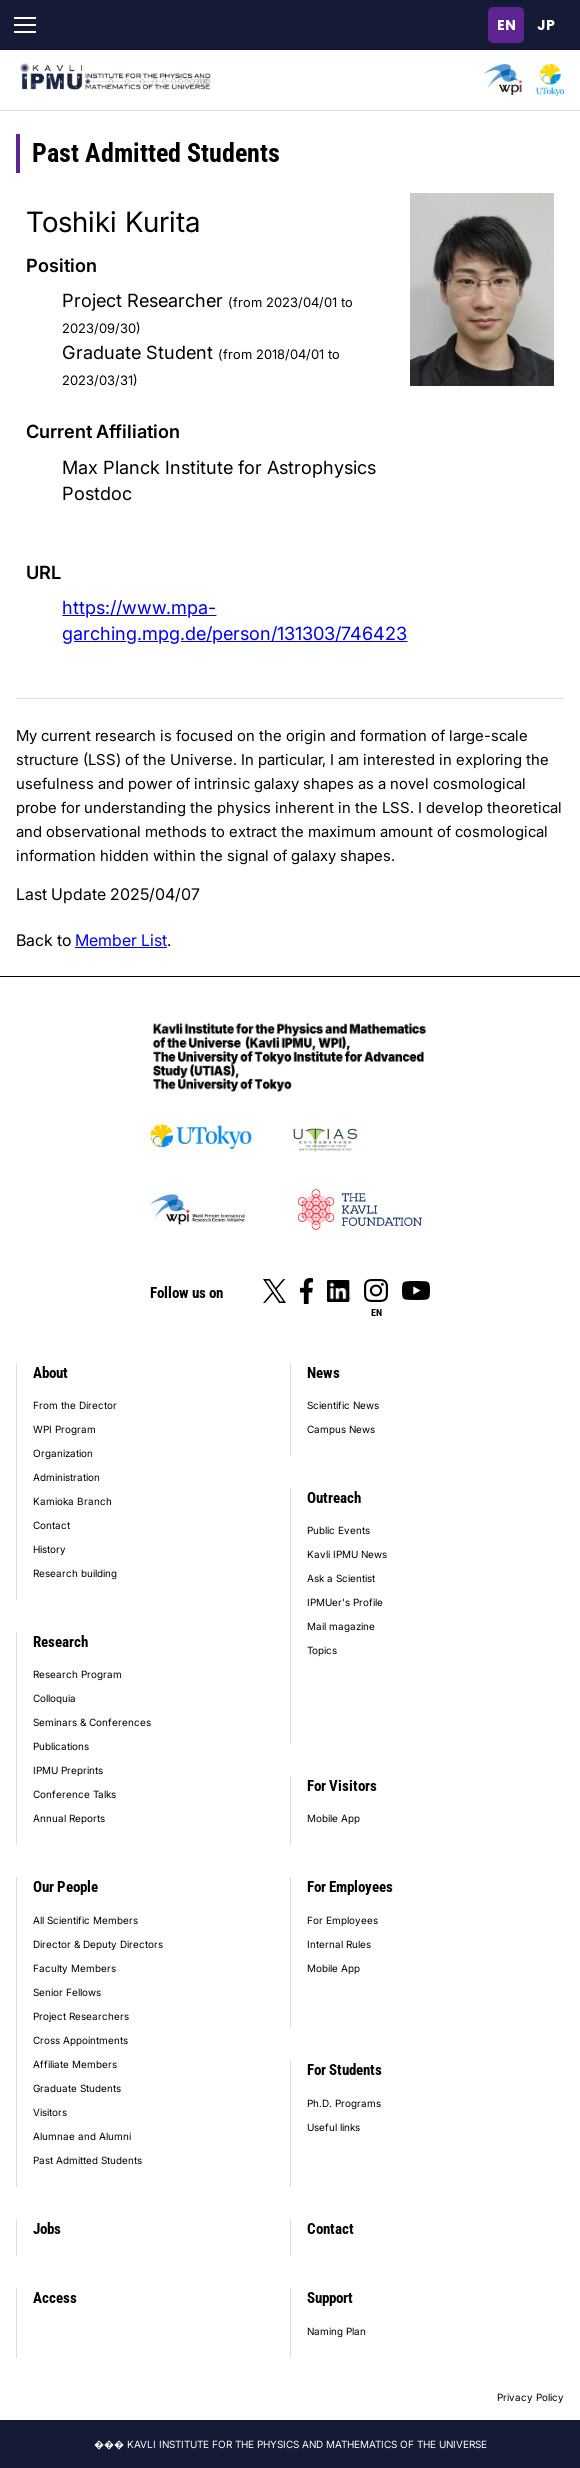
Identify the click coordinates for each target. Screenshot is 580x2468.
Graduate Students (77, 2088)
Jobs (47, 2229)
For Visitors (342, 1786)
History (49, 1549)
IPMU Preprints (68, 1770)
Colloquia (54, 1698)
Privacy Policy (530, 2397)
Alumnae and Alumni (82, 2136)
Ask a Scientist (341, 1578)
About (50, 1373)
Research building (75, 1573)
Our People (65, 1887)
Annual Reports (69, 1818)
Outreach (334, 1498)
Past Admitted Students (87, 2160)
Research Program (77, 1674)
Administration (66, 1477)
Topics (322, 1650)
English (506, 25)
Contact (51, 1525)
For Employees (350, 1887)
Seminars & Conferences (92, 1722)
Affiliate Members (75, 2064)
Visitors (50, 2112)
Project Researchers (81, 2016)
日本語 (546, 25)
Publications (61, 1746)
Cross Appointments (80, 2040)
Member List (121, 940)
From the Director (75, 1405)
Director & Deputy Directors (98, 1944)
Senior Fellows (67, 1992)
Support (330, 2298)
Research (60, 1642)
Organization (63, 1453)
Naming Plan (336, 2331)
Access (55, 2298)
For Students (344, 2070)
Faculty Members (74, 1968)
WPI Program (64, 1429)
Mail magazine (341, 1626)
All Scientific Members (85, 1920)
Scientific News (343, 1405)
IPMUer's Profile (345, 1602)
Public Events (338, 1530)
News (323, 1373)
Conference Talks (74, 1794)
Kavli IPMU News (347, 1554)
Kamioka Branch (72, 1501)
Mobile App (333, 1818)
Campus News (341, 1429)
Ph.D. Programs (344, 2103)
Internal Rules (339, 1944)
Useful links (333, 2127)
